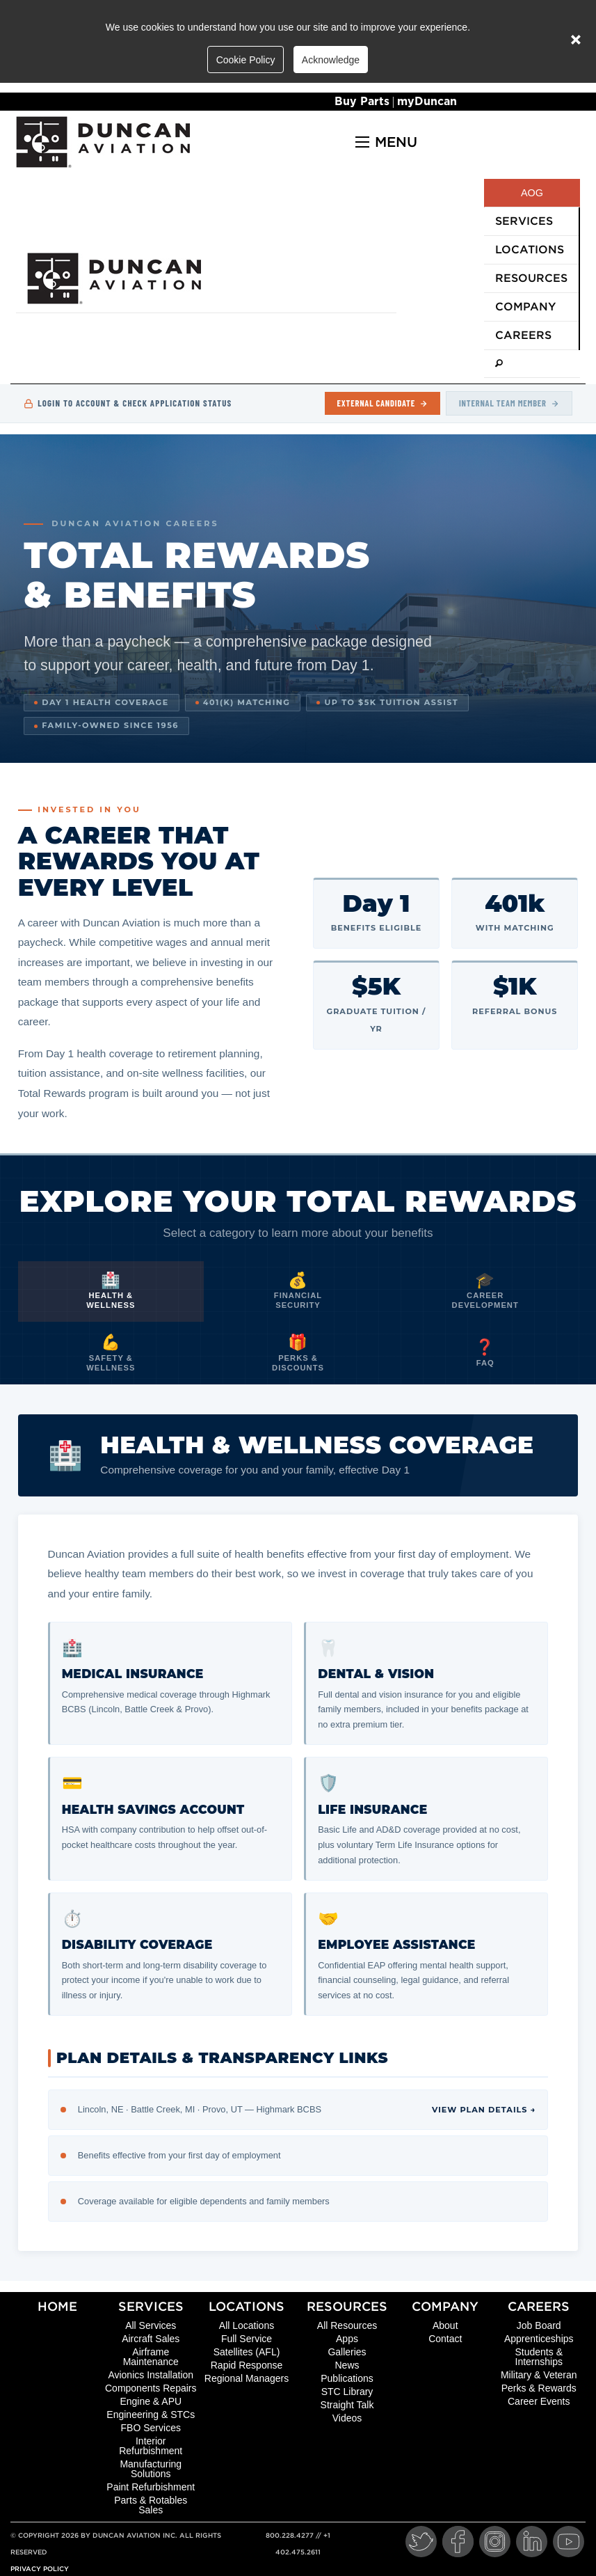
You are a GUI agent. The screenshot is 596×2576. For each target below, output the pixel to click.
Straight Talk (347, 2405)
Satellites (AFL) (247, 2352)
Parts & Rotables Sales (150, 2505)
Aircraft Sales (150, 2339)
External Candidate (382, 403)
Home (57, 2306)
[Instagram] (494, 2541)
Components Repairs (151, 2388)
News (347, 2365)
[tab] (111, 1291)
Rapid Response (247, 2365)
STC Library (347, 2391)
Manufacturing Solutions (151, 2469)
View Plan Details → (483, 2110)
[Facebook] (458, 2541)
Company (445, 2306)
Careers (539, 2306)
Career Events (539, 2401)
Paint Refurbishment (150, 2487)
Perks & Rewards (539, 2388)
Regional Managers (246, 2378)
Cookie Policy (245, 59)
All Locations (246, 2325)
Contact (445, 2339)
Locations (246, 2306)
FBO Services (151, 2428)
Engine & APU (151, 2401)
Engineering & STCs (150, 2414)
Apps (347, 2339)
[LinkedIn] (531, 2541)
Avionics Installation (150, 2375)
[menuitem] (532, 364)
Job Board (539, 2325)
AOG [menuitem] (532, 192)
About (445, 2325)
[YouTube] (568, 2541)
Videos (347, 2418)
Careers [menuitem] (523, 335)
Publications (347, 2378)
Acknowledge (331, 59)
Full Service (246, 2339)
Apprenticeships (539, 2339)
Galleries (347, 2352)
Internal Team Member (509, 403)
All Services (150, 2325)
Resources (347, 2306)
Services (151, 2306)
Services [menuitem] (524, 221)
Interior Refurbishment (150, 2446)
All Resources (347, 2325)
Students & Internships (539, 2356)
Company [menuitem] (525, 306)
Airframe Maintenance (151, 2356)
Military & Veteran (539, 2375)
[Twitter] (421, 2541)
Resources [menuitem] (531, 278)
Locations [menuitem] (529, 249)
